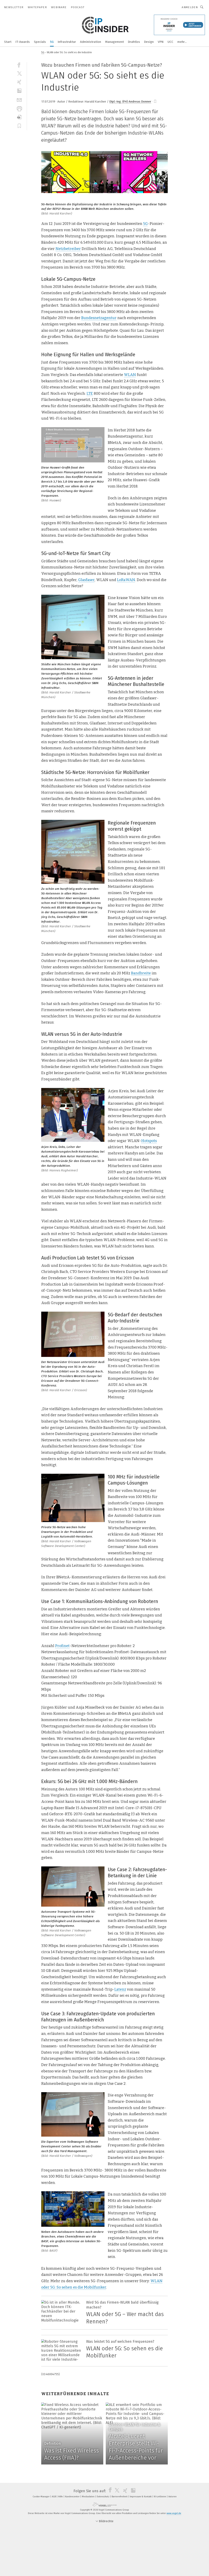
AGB (54, 2496)
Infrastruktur (67, 42)
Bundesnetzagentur (99, 318)
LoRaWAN (126, 580)
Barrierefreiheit (120, 2496)
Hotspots (149, 1141)
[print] (19, 108)
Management (114, 42)
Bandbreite (141, 973)
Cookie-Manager (41, 2496)
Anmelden (190, 7)
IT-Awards (23, 42)
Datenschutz (103, 2496)
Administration (90, 42)
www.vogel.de (174, 2513)
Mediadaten (88, 2496)
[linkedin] (19, 90)
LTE (90, 393)
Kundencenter (72, 2496)
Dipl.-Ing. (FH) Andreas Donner (130, 101)
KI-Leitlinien (160, 2496)
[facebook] (19, 64)
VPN (160, 42)
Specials (40, 42)
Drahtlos (134, 42)
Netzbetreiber (68, 249)
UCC (170, 42)
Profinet (62, 1646)
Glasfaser (86, 580)
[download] (19, 117)
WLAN (130, 375)
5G (52, 42)
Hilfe (60, 2496)
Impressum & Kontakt (141, 2496)
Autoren (172, 2496)
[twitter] (19, 73)
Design (149, 42)
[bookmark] (155, 101)
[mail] (19, 99)
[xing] (19, 82)
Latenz (120, 1989)
